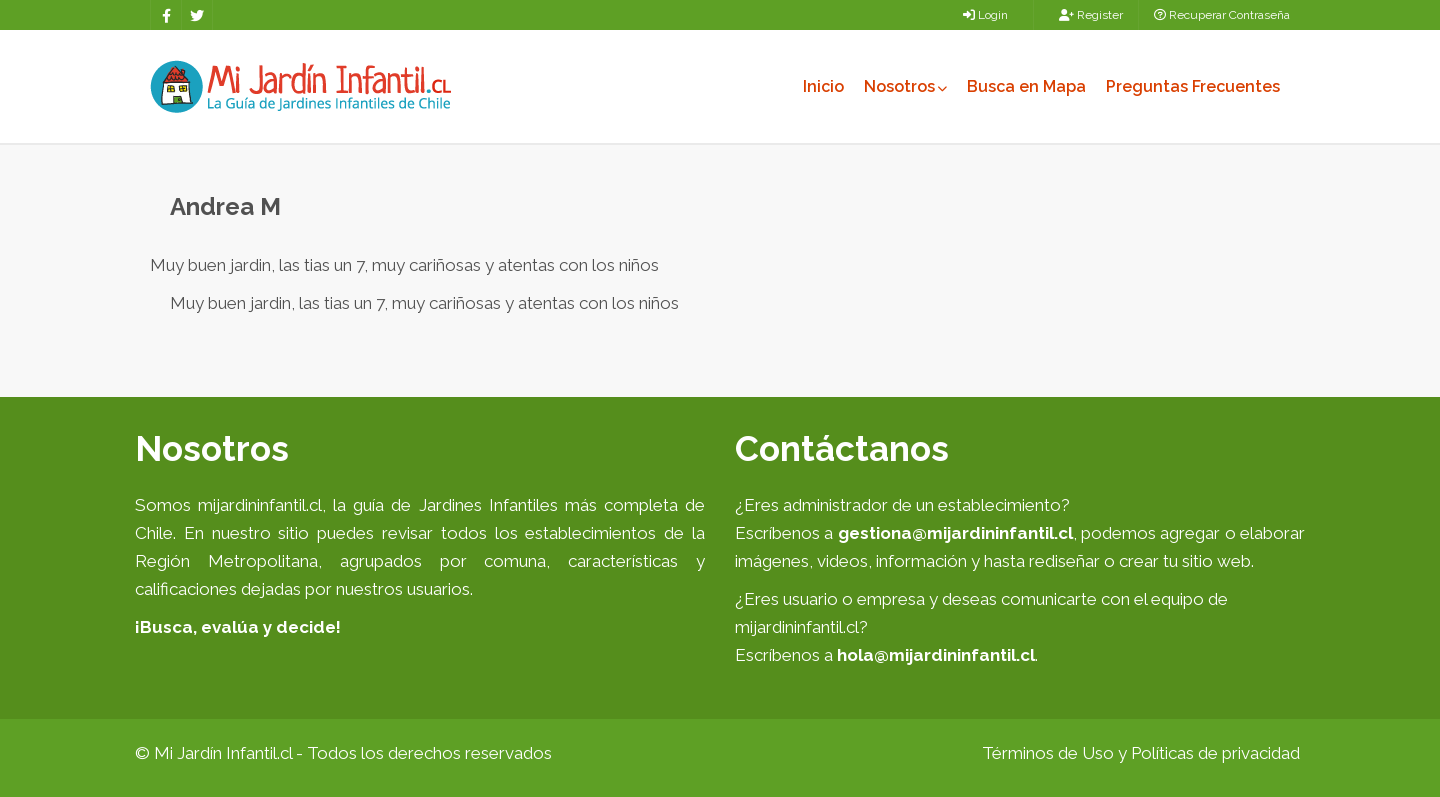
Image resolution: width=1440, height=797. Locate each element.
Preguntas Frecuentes (1193, 86)
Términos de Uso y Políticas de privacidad (1141, 753)
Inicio (823, 86)
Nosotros (905, 86)
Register (1091, 15)
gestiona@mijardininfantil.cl (955, 533)
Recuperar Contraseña (1222, 15)
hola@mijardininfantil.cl (936, 655)
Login (985, 15)
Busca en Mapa (1026, 86)
